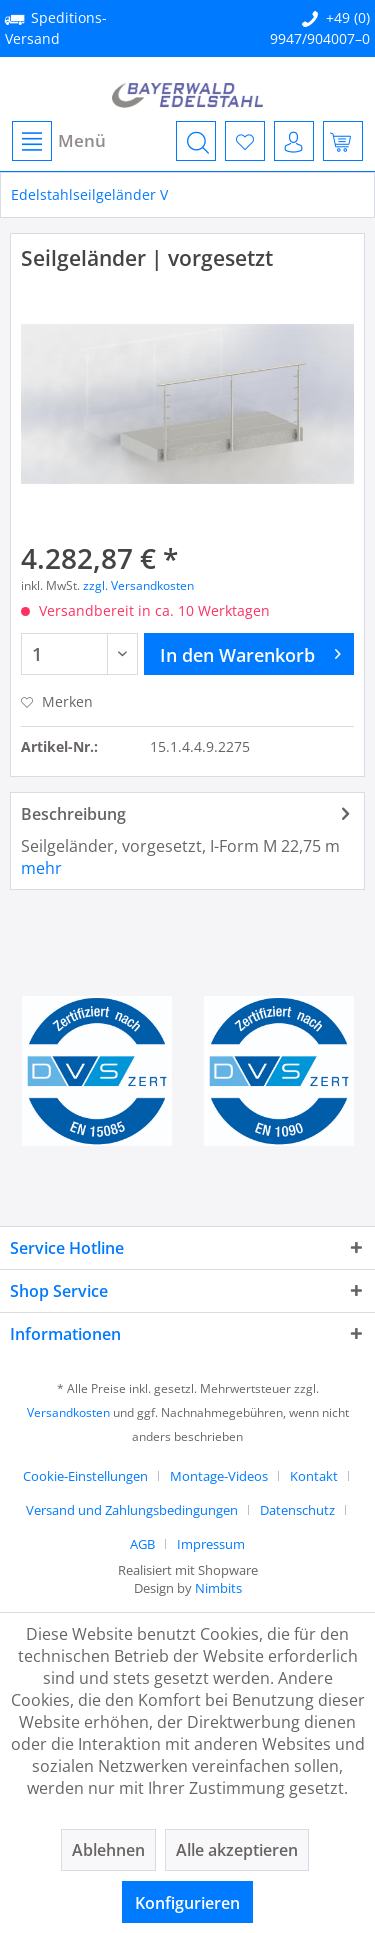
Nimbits (218, 1588)
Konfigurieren (187, 1903)
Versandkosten (68, 1412)
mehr (41, 868)
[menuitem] (58, 141)
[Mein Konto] (294, 141)
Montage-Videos (219, 1476)
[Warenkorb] (343, 141)
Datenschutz (297, 1510)
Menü (59, 141)
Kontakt (314, 1476)
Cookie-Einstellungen (85, 1476)
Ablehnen (108, 1850)
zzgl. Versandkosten (138, 585)
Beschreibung (73, 814)
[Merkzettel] (245, 141)
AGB (142, 1544)
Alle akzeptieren (237, 1850)
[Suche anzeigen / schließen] (196, 141)
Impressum (211, 1544)
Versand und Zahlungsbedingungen (132, 1510)
